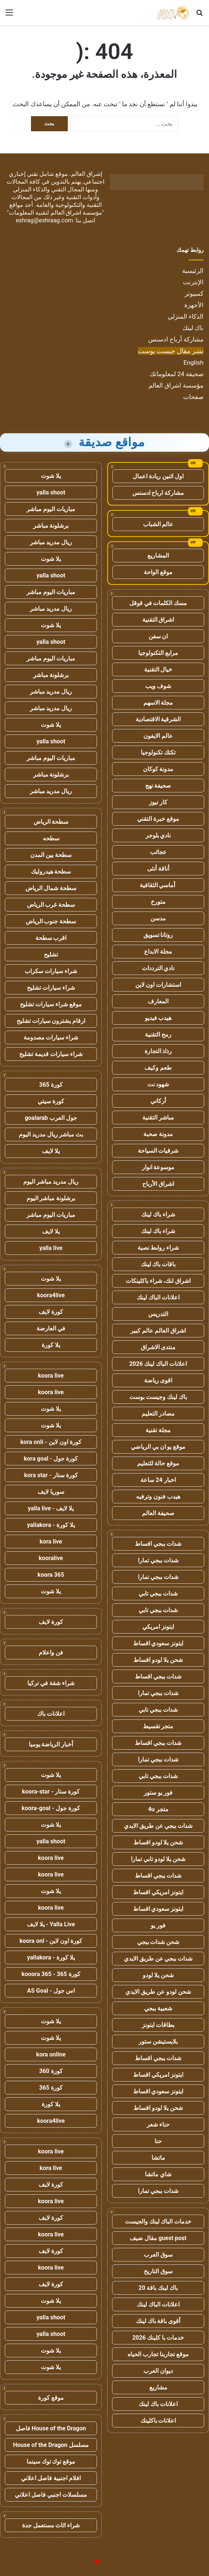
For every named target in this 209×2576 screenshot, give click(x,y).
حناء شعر (158, 2124)
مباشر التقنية (158, 1117)
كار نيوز (158, 802)
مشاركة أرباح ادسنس (175, 339)
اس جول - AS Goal (51, 1990)
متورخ (158, 901)
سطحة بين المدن (51, 854)
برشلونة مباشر (51, 525)
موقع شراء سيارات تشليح (51, 1004)
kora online (51, 2054)
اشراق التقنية (158, 619)
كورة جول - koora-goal (51, 1808)
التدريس (158, 1313)
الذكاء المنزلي (185, 316)
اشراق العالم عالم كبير (158, 1330)
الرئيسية (192, 270)
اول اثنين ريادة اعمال (158, 476)
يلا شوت (51, 475)
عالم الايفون (158, 735)
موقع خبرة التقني (158, 818)
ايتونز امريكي (158, 1626)
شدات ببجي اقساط (158, 1543)
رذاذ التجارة (158, 1051)
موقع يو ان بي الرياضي (158, 1446)
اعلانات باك (51, 1713)
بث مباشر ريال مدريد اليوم (51, 1134)
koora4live (51, 1295)
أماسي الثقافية (158, 885)
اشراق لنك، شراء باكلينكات (158, 1280)
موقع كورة (51, 2397)
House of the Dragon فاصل (51, 2428)
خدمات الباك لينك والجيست (158, 2221)
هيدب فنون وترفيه (158, 1496)
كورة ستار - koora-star (51, 1791)
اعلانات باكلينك (158, 2420)
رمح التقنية (158, 1034)
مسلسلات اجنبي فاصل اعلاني (51, 2494)
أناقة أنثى (158, 868)
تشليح (51, 954)
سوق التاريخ (158, 2271)
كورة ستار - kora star (50, 1475)
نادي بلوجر (158, 835)
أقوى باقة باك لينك (158, 2321)
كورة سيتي (51, 1101)
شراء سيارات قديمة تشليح (51, 1054)
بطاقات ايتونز (158, 2024)
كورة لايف (51, 1311)
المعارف (158, 1001)
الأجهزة (193, 305)
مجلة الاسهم (158, 702)
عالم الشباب (158, 524)
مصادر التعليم (158, 1413)
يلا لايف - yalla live (51, 1508)
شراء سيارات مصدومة (51, 1037)
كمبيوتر (194, 293)
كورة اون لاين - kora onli (50, 1441)
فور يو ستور (158, 1792)
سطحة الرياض (51, 821)
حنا (158, 2141)
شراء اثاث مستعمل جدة (51, 2525)
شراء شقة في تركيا (50, 1683)
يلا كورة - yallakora (51, 1524)
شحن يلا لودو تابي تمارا (158, 1858)
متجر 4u (158, 1809)
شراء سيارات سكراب (51, 971)
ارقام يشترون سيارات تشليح (51, 1020)
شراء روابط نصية (158, 1247)
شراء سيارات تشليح (51, 987)
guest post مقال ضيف (158, 2238)
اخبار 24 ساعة (157, 1479)
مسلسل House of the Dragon (51, 2444)
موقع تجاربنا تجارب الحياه (158, 2354)
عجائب (158, 851)
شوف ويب (158, 686)
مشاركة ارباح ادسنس (158, 492)
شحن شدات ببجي (158, 1941)
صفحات (193, 396)
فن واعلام (51, 1652)
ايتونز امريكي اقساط (158, 1892)
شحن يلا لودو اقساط (158, 1659)
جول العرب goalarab (51, 1117)
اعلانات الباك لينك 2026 (158, 1363)
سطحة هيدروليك (51, 871)
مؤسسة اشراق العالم (176, 385)
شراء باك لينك (158, 1214)
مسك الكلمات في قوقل (158, 603)
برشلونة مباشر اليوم (51, 1198)
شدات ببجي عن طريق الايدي (158, 1825)
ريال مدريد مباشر (51, 542)
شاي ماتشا (158, 2174)
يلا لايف (51, 1151)
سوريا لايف (51, 1491)
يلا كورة (51, 1344)
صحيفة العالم (158, 1513)
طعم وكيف (158, 1067)
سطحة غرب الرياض (51, 904)
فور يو (158, 1925)
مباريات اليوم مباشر (51, 509)
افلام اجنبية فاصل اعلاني (51, 2478)
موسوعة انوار (158, 1167)
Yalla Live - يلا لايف (51, 1924)
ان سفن (158, 636)
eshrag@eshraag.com (44, 220)
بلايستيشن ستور (158, 2041)
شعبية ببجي (158, 2008)
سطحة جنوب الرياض (51, 921)
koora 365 (51, 1574)
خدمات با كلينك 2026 (158, 2337)
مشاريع (158, 2387)
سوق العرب (158, 2254)
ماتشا (158, 2157)
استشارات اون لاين (158, 984)
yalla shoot (50, 492)
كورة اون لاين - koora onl (51, 1940)
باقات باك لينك (158, 1264)
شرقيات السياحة (158, 1150)
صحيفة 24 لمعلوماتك (176, 374)
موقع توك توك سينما (51, 2461)
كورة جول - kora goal (51, 1458)
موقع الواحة (158, 572)
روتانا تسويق (158, 934)
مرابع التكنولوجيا (158, 652)
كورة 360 (51, 2071)
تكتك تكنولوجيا (158, 752)
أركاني (158, 1100)
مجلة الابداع (158, 951)
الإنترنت (193, 282)
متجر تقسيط (158, 1726)
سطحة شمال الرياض (50, 888)
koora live (51, 1375)
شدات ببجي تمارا (158, 1560)
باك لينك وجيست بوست (158, 1396)
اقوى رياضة (158, 1380)
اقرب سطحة (51, 937)
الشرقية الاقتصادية (158, 719)
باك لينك (192, 327)
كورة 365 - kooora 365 (50, 1974)
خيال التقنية (158, 669)
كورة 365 (51, 1084)
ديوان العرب (158, 2370)
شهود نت (158, 1084)
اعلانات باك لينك (158, 2403)
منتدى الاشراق (158, 1347)
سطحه (51, 838)
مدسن (158, 918)
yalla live (51, 1247)
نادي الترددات (158, 968)
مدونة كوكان (158, 769)
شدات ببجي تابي (158, 1593)
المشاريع (158, 555)
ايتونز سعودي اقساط (158, 1643)
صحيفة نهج (158, 785)
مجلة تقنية (158, 1430)
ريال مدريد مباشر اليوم (51, 1181)
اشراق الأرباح (158, 1183)
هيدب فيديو (158, 1017)
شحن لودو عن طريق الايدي (158, 1991)
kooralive (51, 1558)
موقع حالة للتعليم (158, 1463)
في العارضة (50, 1328)
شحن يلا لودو (158, 1975)
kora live (51, 1541)
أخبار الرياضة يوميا (51, 1744)
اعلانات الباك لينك (158, 1297)
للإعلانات (84, 2562)
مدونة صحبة (158, 1134)
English (193, 362)
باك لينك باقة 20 (158, 2287)
